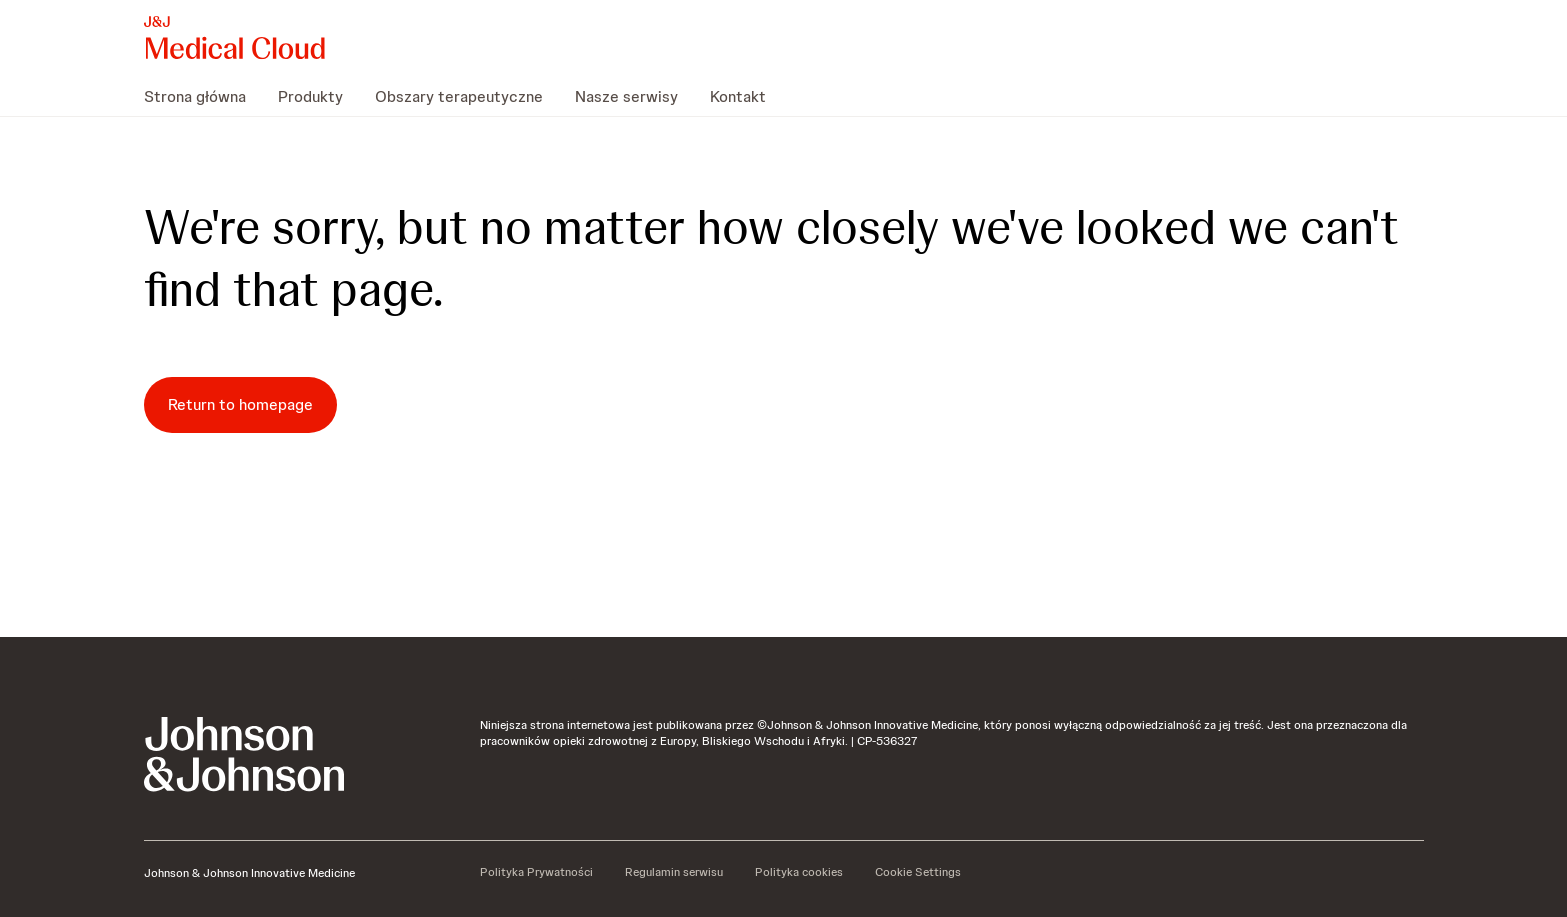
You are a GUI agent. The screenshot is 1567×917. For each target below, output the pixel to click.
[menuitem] (203, 96)
